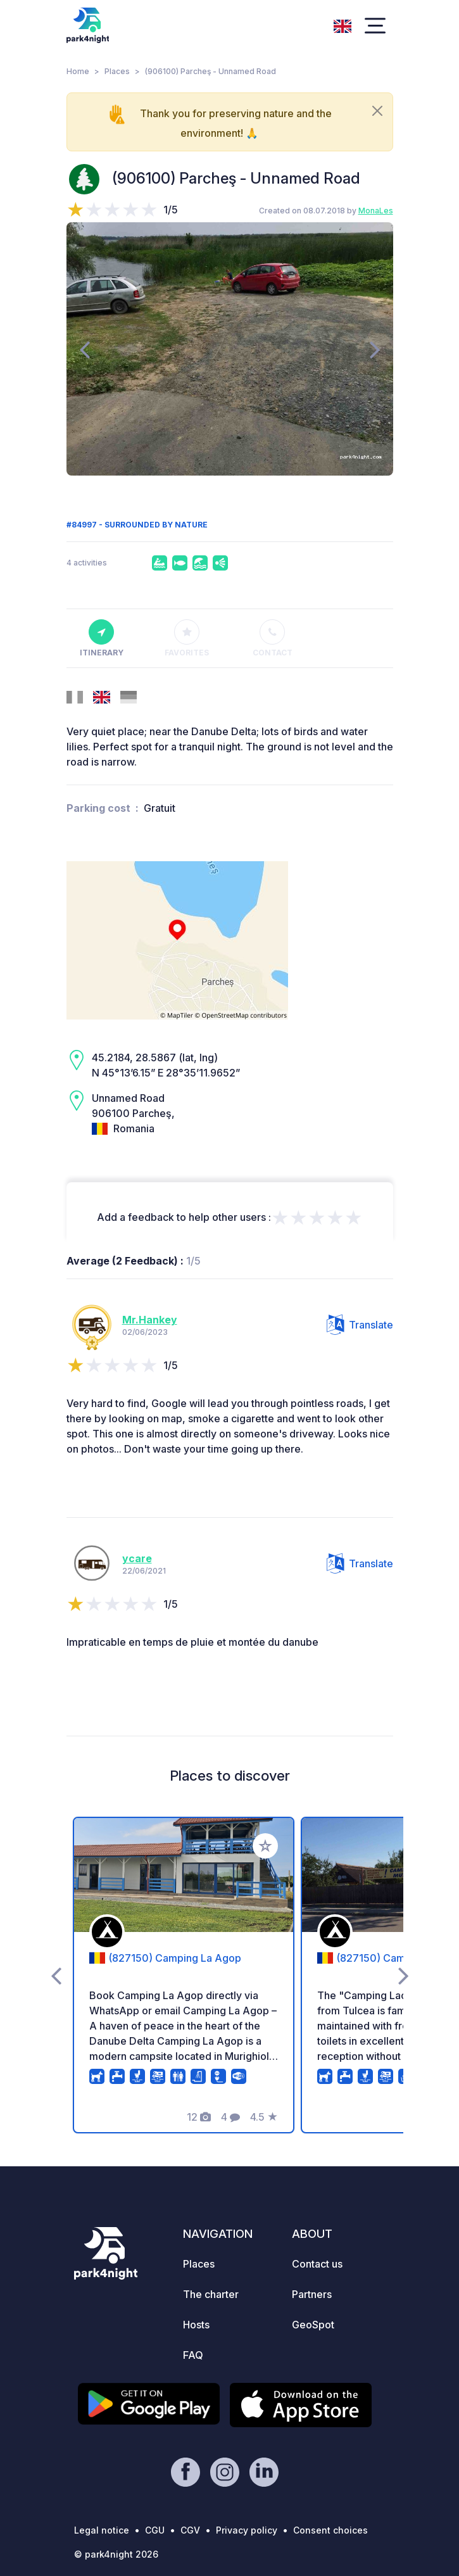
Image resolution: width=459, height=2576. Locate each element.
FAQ (193, 2355)
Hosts (196, 2324)
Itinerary (101, 638)
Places (117, 71)
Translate (360, 1325)
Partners (312, 2294)
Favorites (187, 638)
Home (77, 71)
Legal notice (101, 2530)
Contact (272, 638)
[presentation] (84, 349)
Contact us (317, 2263)
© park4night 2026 (116, 2554)
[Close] (377, 111)
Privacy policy (246, 2530)
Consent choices (330, 2530)
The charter (211, 2294)
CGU (155, 2530)
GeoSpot (313, 2324)
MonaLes (375, 210)
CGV (190, 2530)
